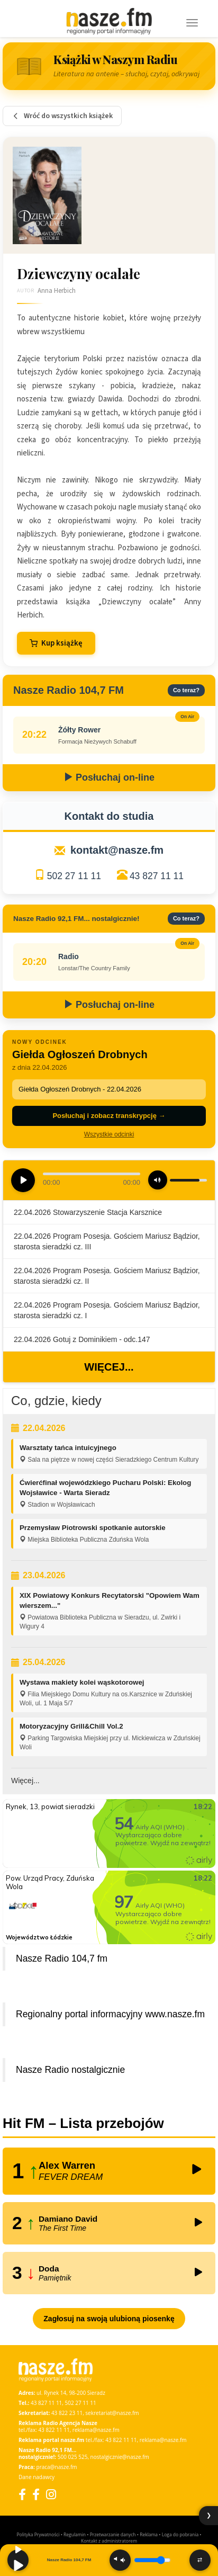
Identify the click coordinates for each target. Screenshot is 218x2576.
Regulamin (74, 2534)
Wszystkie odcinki (109, 1134)
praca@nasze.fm (57, 2467)
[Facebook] (22, 2494)
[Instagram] (51, 2494)
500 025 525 (73, 2457)
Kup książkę (56, 643)
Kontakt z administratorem (109, 2541)
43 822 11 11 (53, 2430)
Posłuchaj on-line (109, 777)
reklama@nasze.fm (96, 2430)
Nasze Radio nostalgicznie (70, 2069)
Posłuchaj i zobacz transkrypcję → (108, 1116)
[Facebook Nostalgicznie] (36, 2494)
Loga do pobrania (180, 2534)
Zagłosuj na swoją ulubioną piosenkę (108, 2318)
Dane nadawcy (36, 2477)
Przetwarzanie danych (113, 2534)
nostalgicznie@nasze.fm (119, 2457)
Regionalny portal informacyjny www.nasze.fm (110, 2014)
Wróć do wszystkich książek (62, 116)
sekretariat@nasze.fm (112, 2413)
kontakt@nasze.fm (117, 850)
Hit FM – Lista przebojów (83, 2123)
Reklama (149, 2534)
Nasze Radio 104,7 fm (61, 1958)
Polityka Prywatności (37, 2534)
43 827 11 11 (157, 876)
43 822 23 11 (67, 2413)
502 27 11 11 (74, 876)
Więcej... (108, 1367)
